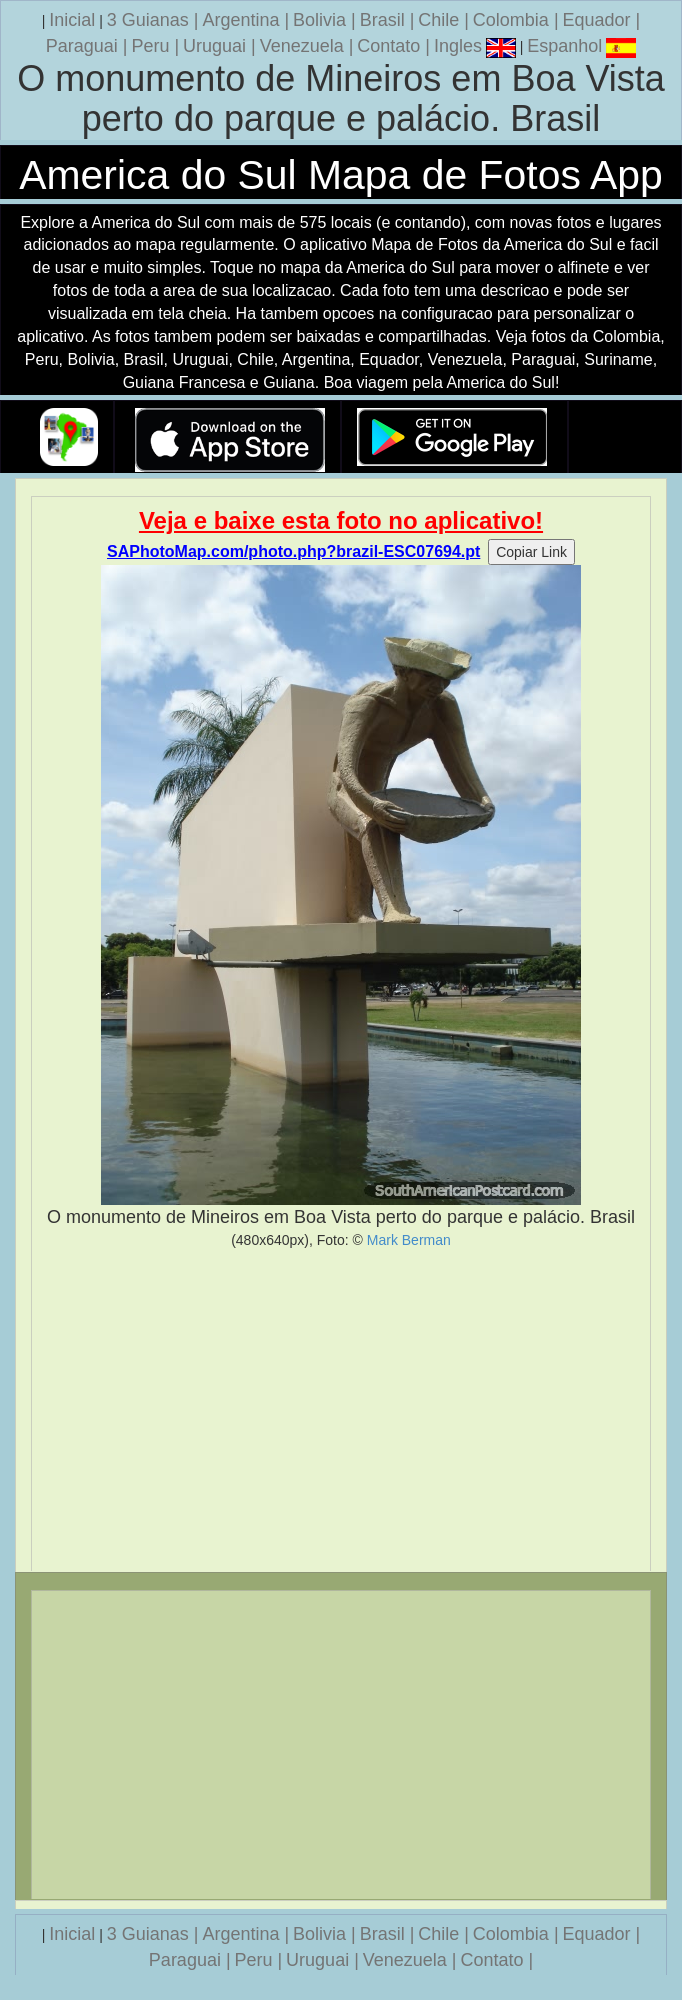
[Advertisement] (341, 1410)
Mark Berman (409, 1240)
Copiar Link (531, 552)
